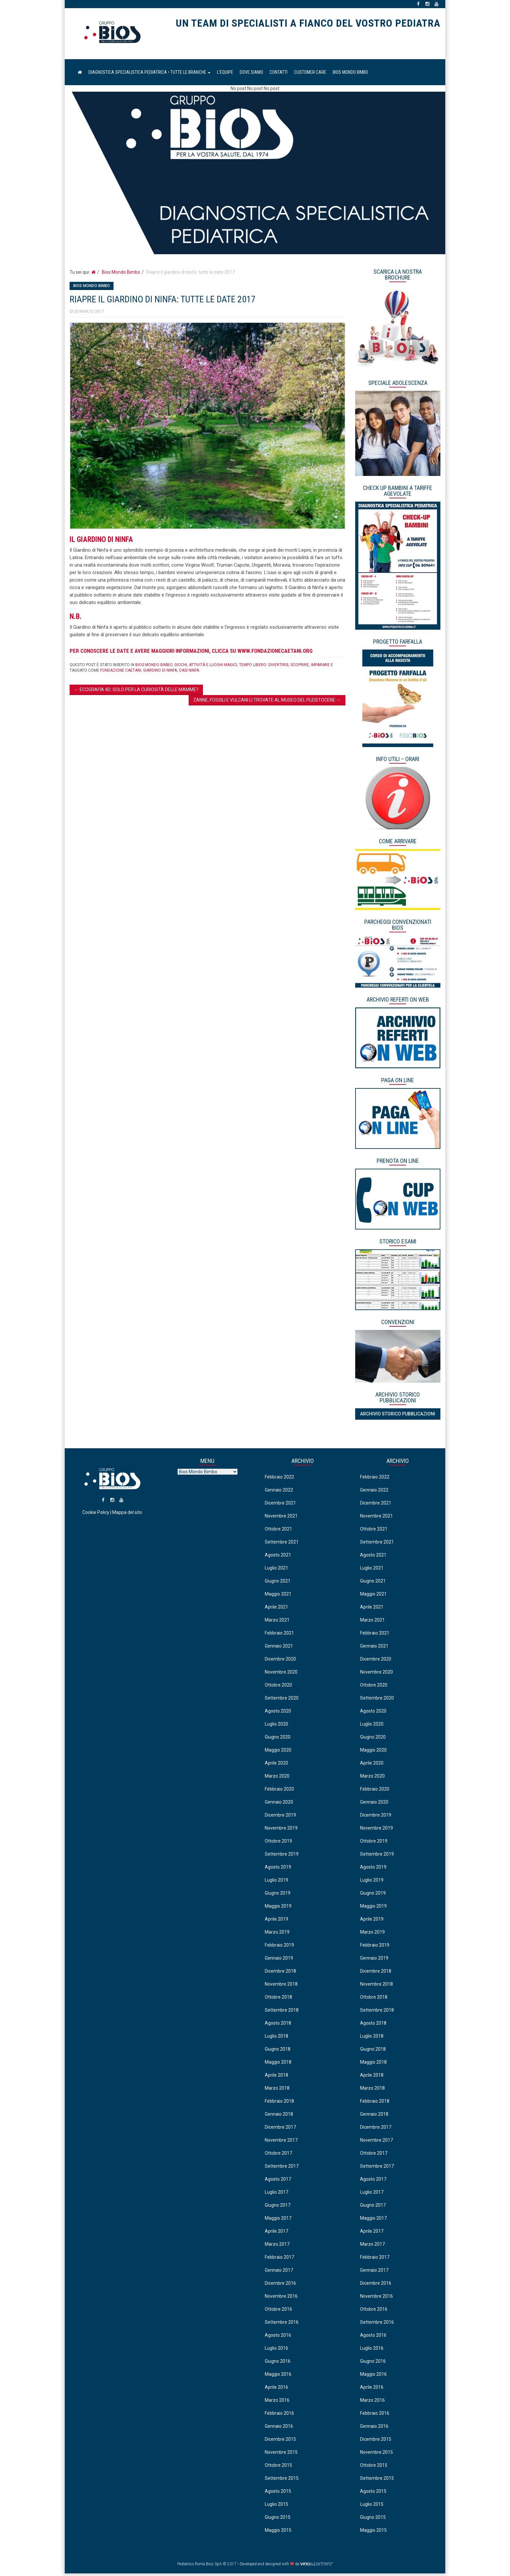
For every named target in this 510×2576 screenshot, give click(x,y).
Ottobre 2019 (278, 1843)
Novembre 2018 (281, 1986)
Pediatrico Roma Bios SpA (112, 35)
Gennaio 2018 (279, 2116)
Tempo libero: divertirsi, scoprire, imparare (284, 667)
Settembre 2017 (282, 2168)
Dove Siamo (251, 74)
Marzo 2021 (277, 1622)
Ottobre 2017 (278, 2155)
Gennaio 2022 (279, 1492)
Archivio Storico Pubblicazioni (397, 1416)
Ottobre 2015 (278, 2467)
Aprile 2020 (276, 1765)
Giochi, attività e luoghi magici (205, 667)
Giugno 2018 (277, 2051)
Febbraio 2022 (279, 1479)
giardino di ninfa (160, 672)
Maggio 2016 (278, 2376)
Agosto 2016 (278, 2337)
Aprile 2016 (276, 2389)
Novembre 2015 (281, 2454)
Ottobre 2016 (278, 2311)
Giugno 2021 (277, 1583)
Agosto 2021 (278, 1557)
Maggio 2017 (278, 2220)
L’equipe (225, 74)
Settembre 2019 (282, 1856)
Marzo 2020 (277, 1778)
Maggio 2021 (278, 1596)
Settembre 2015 (282, 2480)
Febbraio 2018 (279, 2103)
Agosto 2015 (278, 2493)
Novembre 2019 (281, 1830)
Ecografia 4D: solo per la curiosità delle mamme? (136, 692)
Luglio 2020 (276, 1726)
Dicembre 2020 (280, 1661)
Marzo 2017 (277, 2246)
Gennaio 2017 (279, 2272)
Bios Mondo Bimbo (350, 74)
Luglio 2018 (276, 2038)
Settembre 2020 (282, 1700)
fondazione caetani (120, 672)
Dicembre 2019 (280, 1817)
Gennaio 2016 (279, 2428)
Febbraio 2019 (279, 1947)
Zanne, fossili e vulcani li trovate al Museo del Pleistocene (267, 702)
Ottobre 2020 (278, 1687)
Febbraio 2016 (279, 2415)
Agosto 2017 (278, 2181)
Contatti (279, 74)
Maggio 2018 (278, 2064)
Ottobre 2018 (278, 1999)
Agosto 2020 (278, 1713)
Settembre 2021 (282, 1544)
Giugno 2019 (277, 1895)
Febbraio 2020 (279, 1791)
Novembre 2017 (281, 2142)
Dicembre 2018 (280, 1973)
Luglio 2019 (276, 1882)
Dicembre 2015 (280, 2441)
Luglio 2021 (276, 1570)
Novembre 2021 (281, 1518)
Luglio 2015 (276, 2506)
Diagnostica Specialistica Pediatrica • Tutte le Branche (149, 74)
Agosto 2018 (278, 2025)
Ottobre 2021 (278, 1531)
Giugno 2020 (277, 1739)
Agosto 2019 (278, 1869)
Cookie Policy (95, 1520)
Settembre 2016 (282, 2324)
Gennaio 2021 (279, 1648)
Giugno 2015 (277, 2519)
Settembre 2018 (282, 2012)
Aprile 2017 (276, 2233)
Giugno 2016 (277, 2363)
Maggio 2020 (278, 1752)
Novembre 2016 (281, 2298)
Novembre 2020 (281, 1674)
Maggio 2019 (278, 1908)
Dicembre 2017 (280, 2129)
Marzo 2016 (277, 2402)
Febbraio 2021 (279, 1635)
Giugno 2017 (277, 2207)
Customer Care (310, 74)
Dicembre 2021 (280, 1505)
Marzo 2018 (277, 2090)
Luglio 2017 (276, 2194)
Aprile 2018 (276, 2077)
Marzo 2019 (277, 1934)
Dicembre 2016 (280, 2285)
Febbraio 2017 (279, 2259)
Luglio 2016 (276, 2350)
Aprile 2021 (276, 1609)
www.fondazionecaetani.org (275, 653)
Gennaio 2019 (279, 1960)
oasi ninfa (189, 672)
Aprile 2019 (276, 1921)
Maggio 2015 (278, 2532)
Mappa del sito (127, 1520)
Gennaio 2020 (279, 1804)
